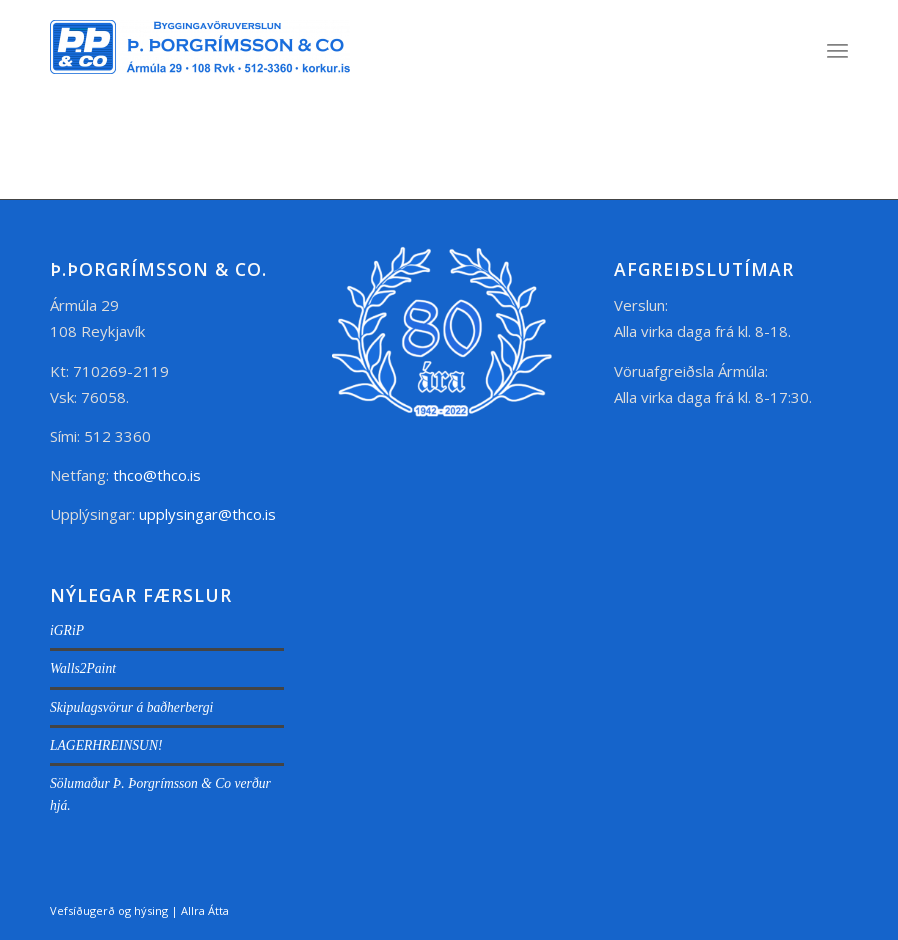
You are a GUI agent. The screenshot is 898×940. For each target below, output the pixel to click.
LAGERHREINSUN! (106, 745)
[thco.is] (200, 70)
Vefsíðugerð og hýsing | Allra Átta (139, 910)
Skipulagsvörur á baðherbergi (131, 707)
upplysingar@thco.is (209, 514)
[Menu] (837, 50)
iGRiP (67, 630)
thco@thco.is (157, 475)
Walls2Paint (83, 668)
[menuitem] (837, 50)
